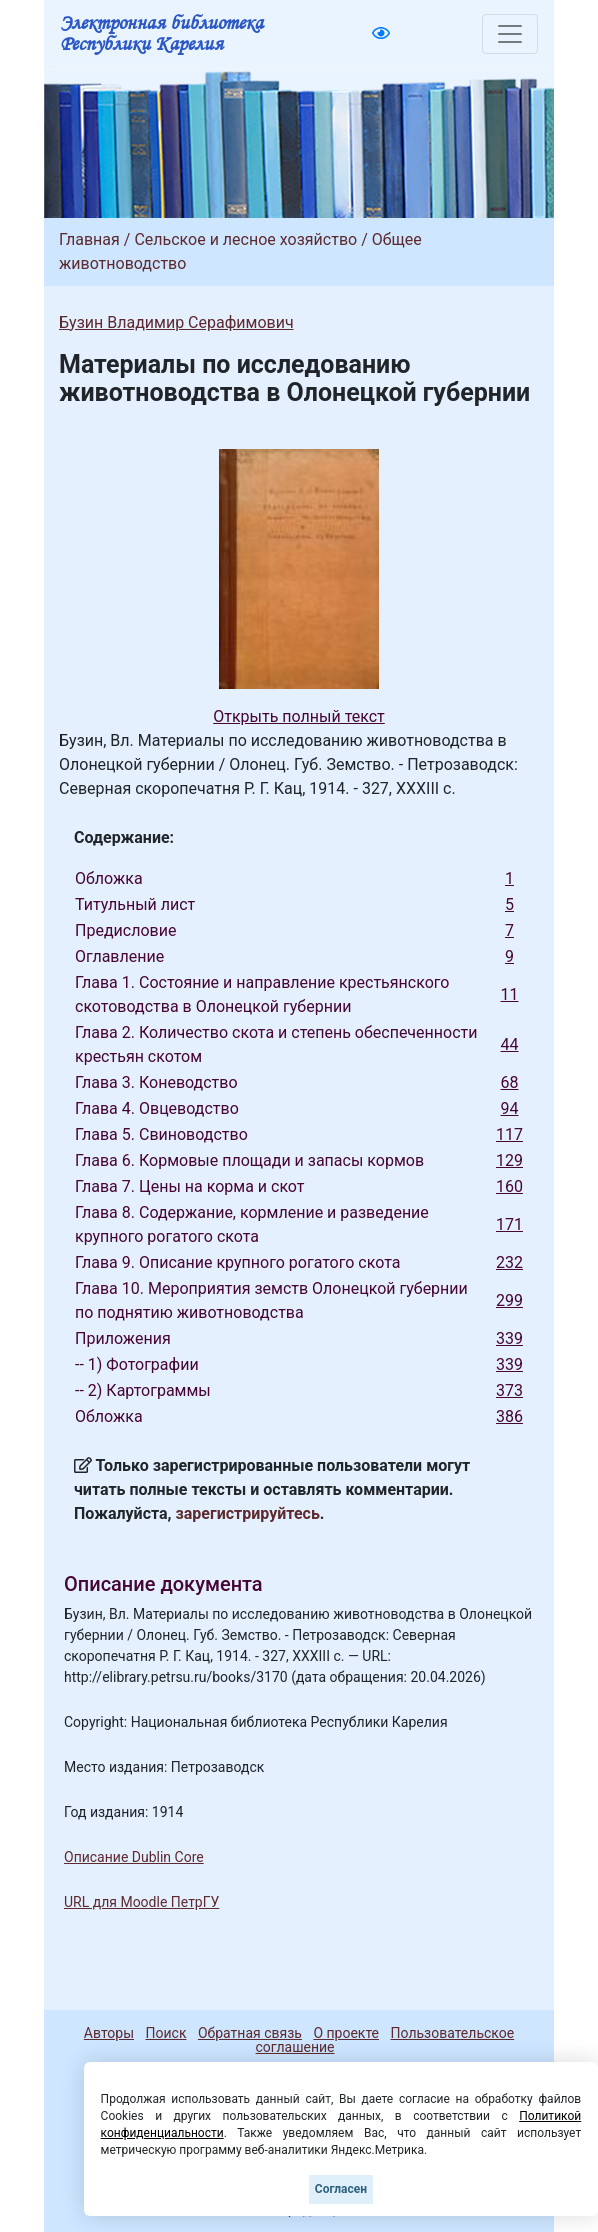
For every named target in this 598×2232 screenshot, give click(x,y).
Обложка (109, 878)
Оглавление (119, 956)
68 (510, 1082)
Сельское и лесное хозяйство (245, 239)
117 (509, 1134)
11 (510, 994)
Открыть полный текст (299, 716)
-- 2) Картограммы (143, 1390)
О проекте (346, 2033)
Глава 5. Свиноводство (161, 1134)
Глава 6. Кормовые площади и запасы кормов (249, 1160)
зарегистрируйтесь (248, 1513)
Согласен (341, 2189)
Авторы (109, 2033)
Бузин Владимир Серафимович (176, 322)
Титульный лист (135, 904)
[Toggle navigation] (510, 34)
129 (509, 1160)
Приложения (123, 1338)
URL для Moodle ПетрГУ (141, 1902)
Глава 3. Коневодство (156, 1082)
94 (510, 1108)
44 (510, 1044)
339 (509, 1338)
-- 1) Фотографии (137, 1364)
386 (509, 1416)
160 (509, 1186)
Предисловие (125, 930)
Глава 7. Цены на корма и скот (190, 1186)
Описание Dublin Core (134, 1857)
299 (509, 1300)
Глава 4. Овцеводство (157, 1108)
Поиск (166, 2033)
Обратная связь (250, 2033)
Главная (89, 239)
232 (509, 1262)
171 (509, 1224)
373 (509, 1390)
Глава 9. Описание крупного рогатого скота (237, 1262)
